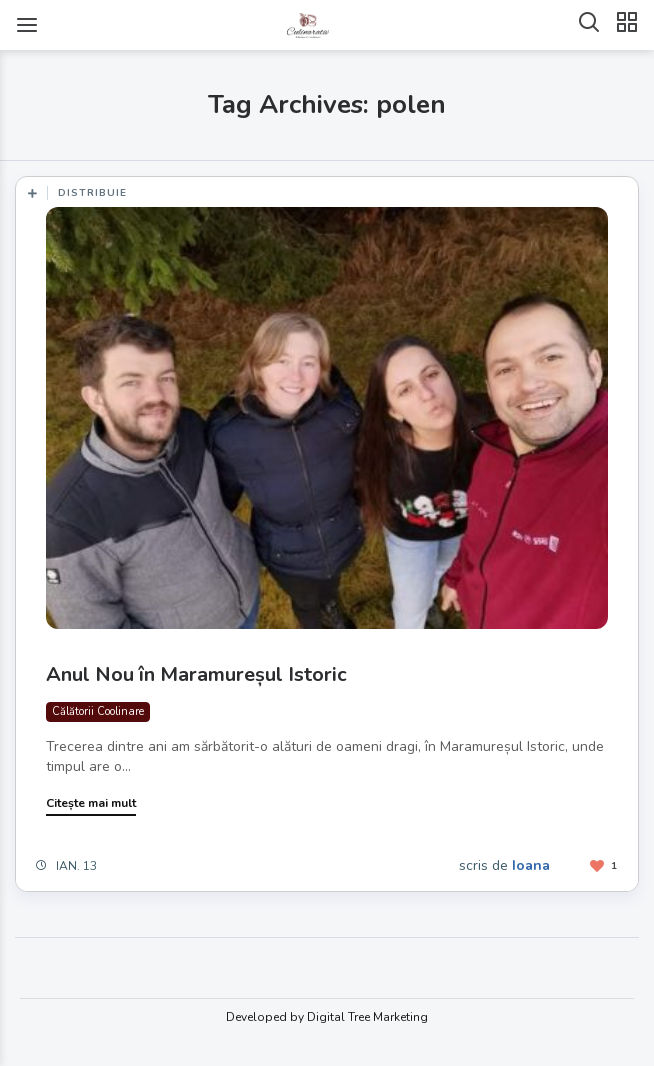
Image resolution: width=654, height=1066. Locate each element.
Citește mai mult (91, 803)
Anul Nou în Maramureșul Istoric (196, 674)
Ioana (531, 865)
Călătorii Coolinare (98, 711)
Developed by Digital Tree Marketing (327, 1017)
